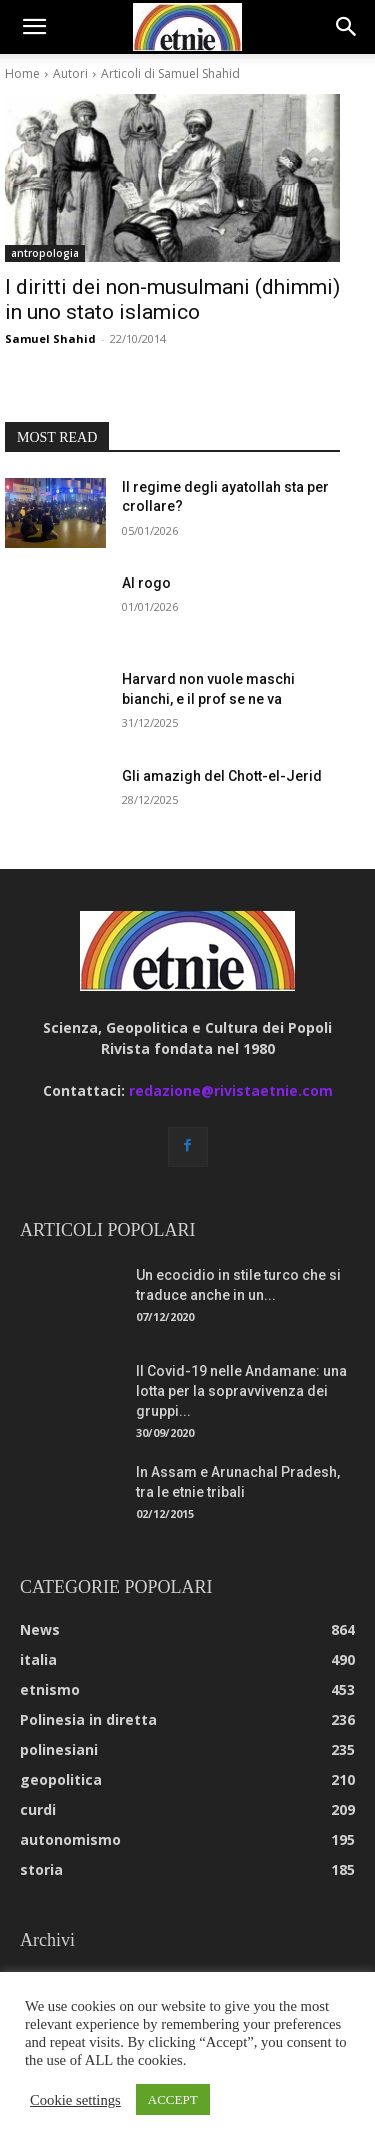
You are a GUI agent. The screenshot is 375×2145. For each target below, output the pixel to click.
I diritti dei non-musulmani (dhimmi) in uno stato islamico (172, 299)
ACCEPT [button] (173, 2099)
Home (22, 73)
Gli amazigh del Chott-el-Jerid (222, 776)
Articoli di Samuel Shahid (170, 73)
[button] (34, 27)
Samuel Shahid (50, 338)
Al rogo (146, 583)
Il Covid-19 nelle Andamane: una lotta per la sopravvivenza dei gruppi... (241, 1391)
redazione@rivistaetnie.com (231, 1090)
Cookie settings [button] (75, 2100)
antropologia (45, 253)
